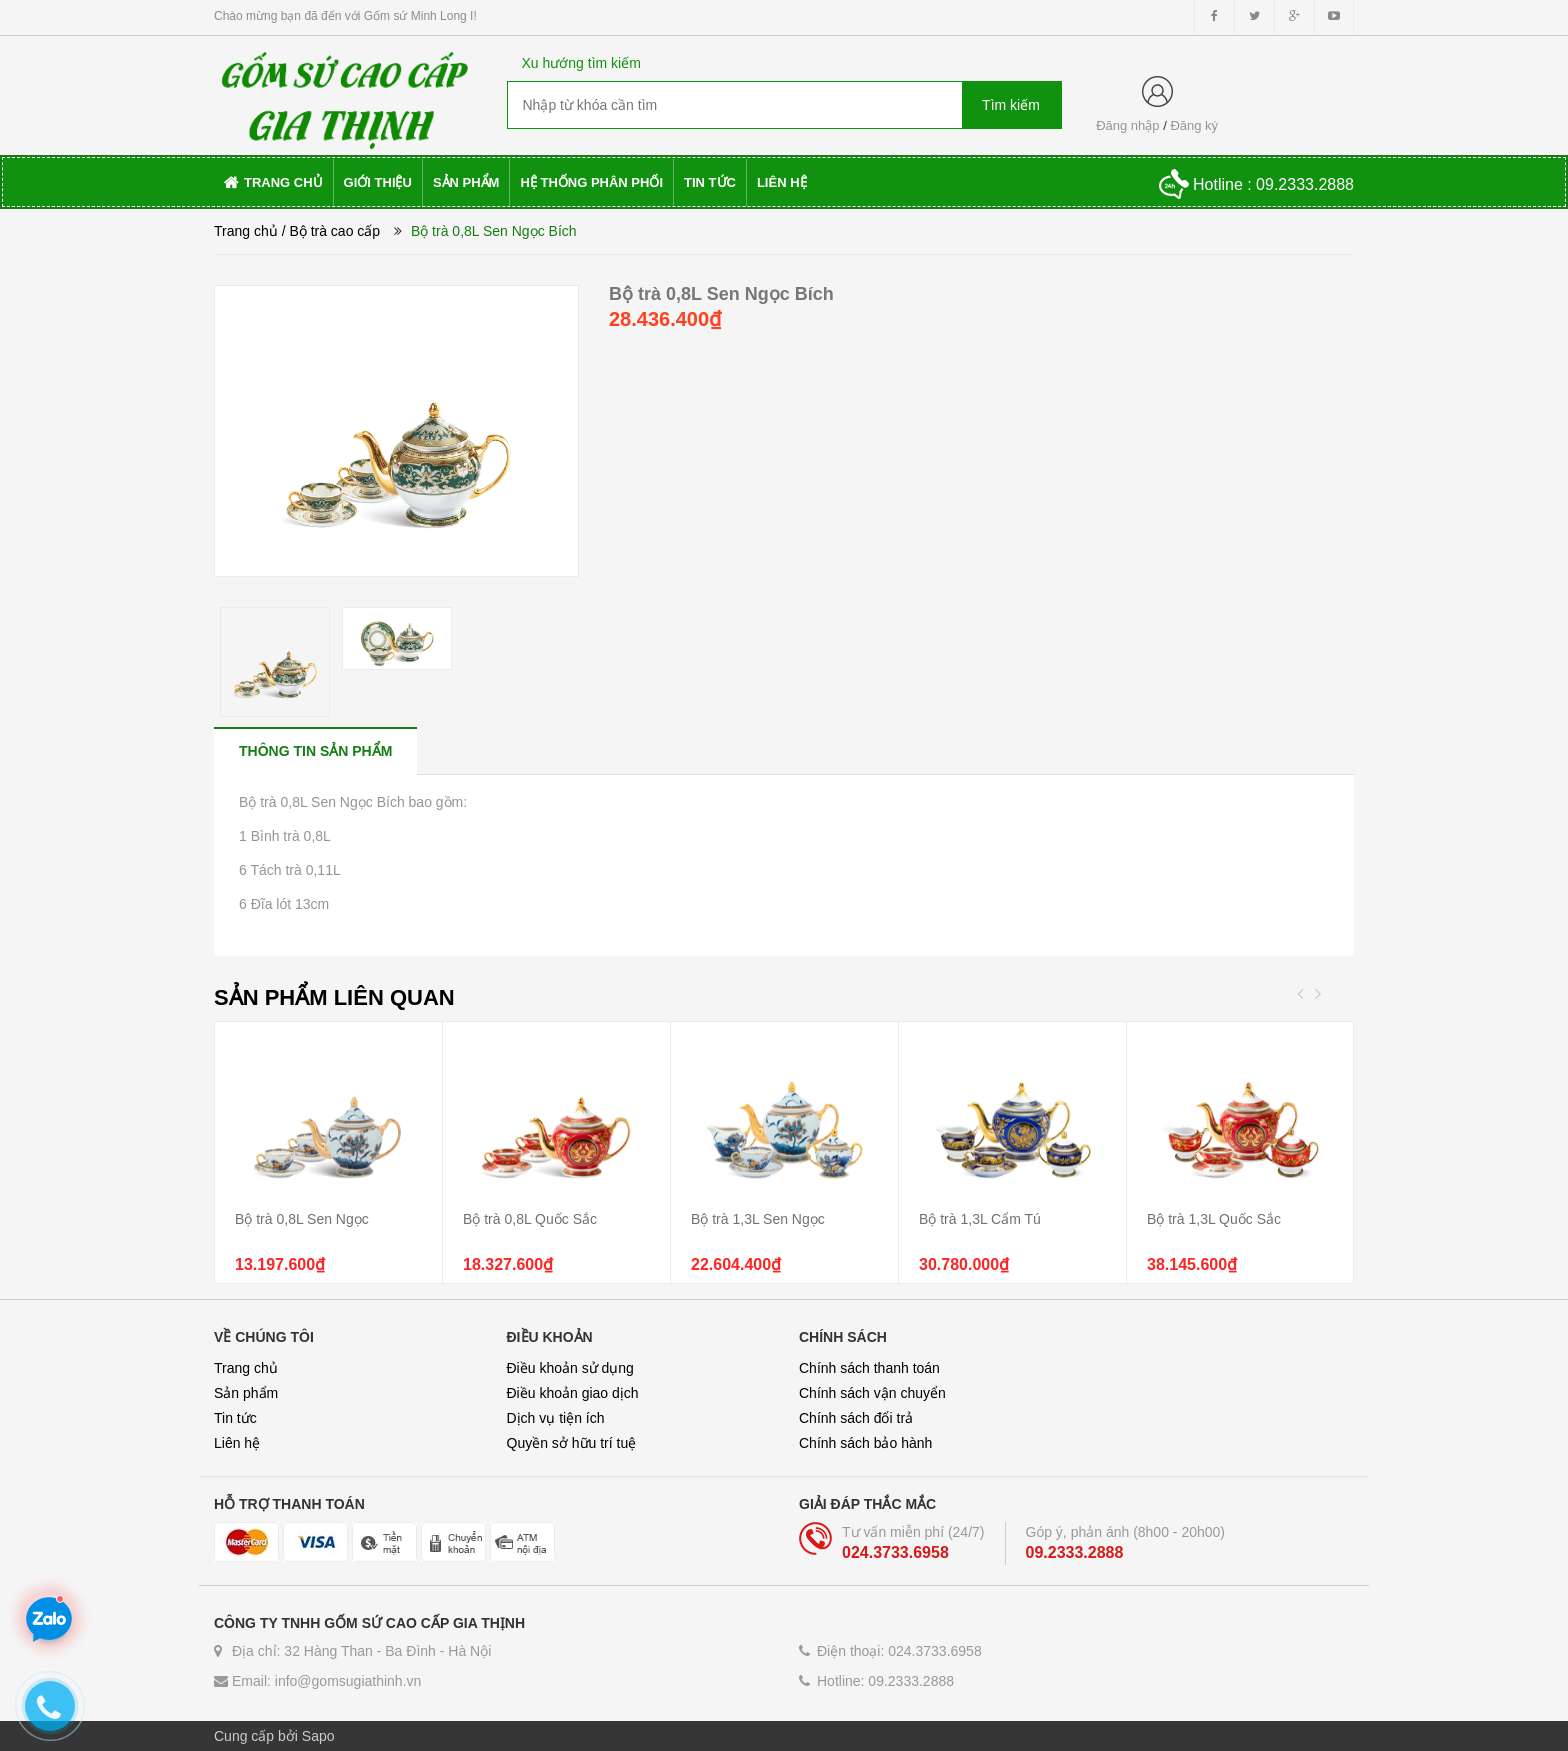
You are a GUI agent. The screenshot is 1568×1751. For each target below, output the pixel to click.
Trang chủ (246, 231)
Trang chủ (246, 1368)
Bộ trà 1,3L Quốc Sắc (1214, 1219)
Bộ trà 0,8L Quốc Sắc (530, 1219)
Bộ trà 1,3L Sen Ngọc (758, 1219)
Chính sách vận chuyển (872, 1393)
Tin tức (235, 1418)
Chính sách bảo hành (865, 1443)
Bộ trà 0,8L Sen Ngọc (302, 1219)
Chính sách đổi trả (856, 1418)
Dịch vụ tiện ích (556, 1418)
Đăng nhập (1127, 125)
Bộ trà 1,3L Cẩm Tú (980, 1219)
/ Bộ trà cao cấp (331, 231)
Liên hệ (237, 1443)
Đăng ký (1194, 125)
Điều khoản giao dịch (573, 1393)
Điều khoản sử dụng (570, 1368)
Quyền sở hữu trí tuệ (572, 1443)
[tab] (315, 750)
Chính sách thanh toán (869, 1368)
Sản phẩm (246, 1393)
